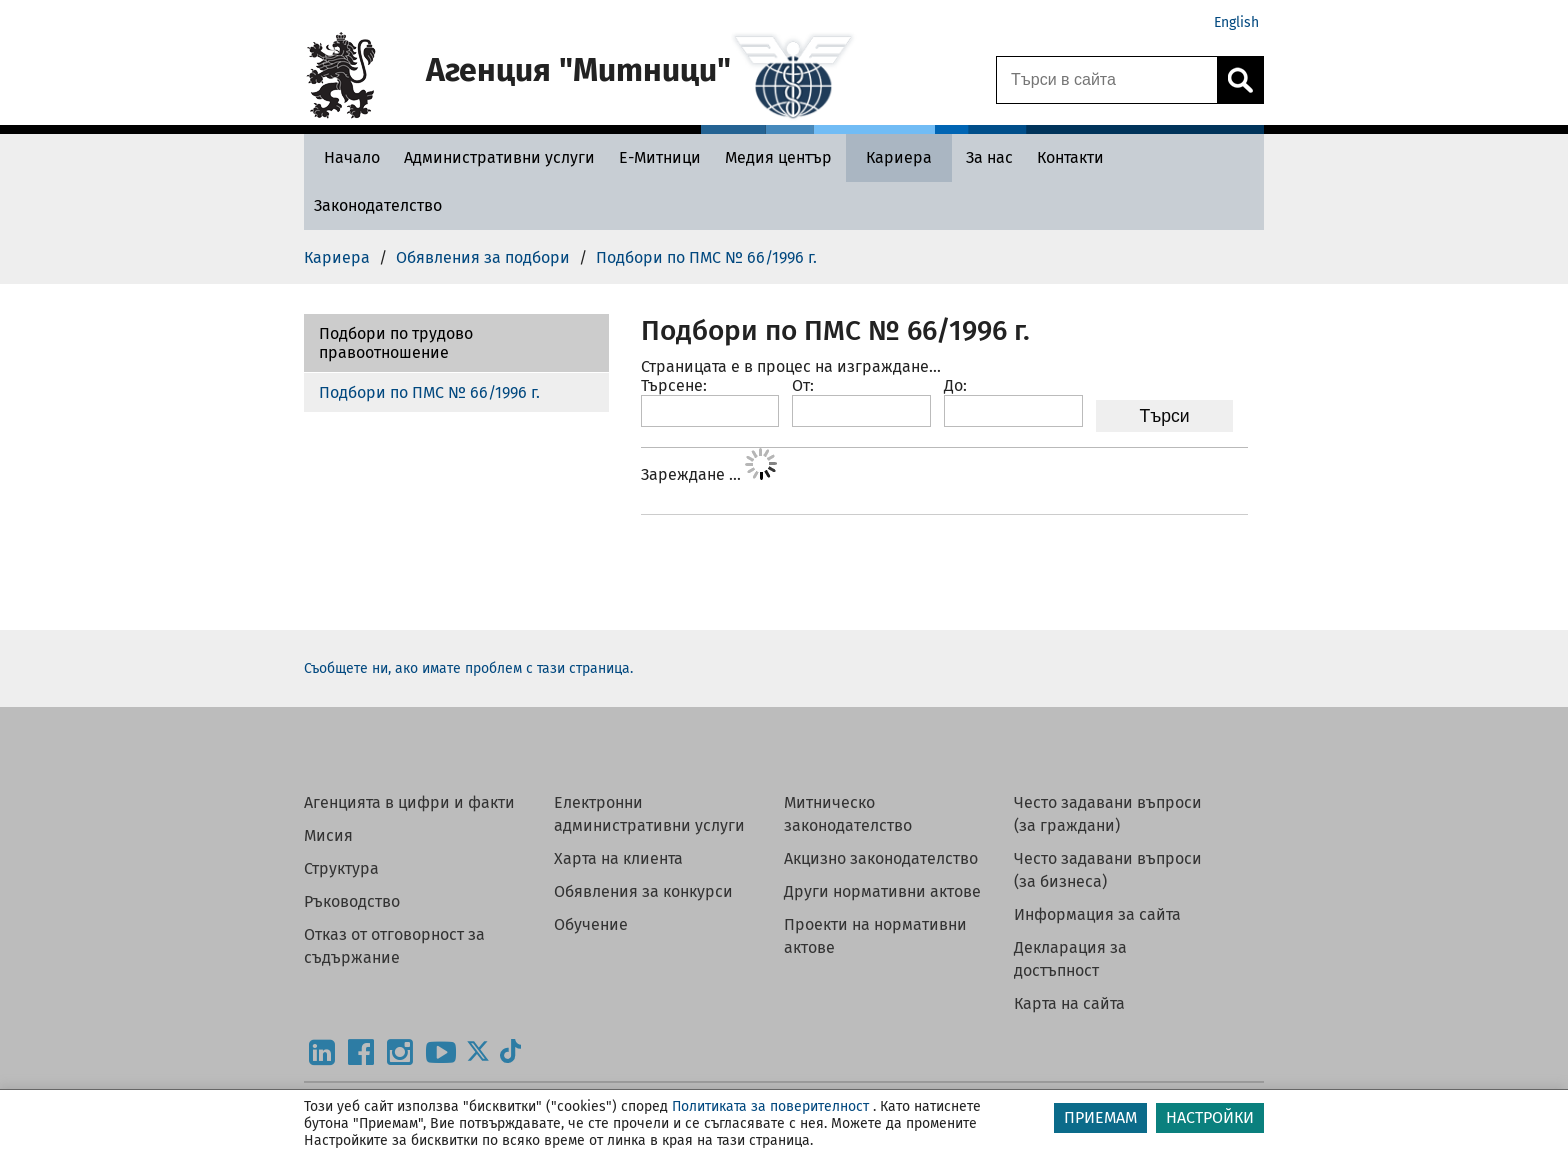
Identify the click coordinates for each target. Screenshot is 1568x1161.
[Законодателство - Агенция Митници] (378, 205)
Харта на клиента (618, 858)
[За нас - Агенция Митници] (989, 157)
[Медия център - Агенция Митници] (778, 157)
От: (803, 385)
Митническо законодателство (848, 814)
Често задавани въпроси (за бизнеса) (1108, 870)
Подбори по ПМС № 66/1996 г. (429, 392)
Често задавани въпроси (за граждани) (1108, 814)
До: (955, 385)
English (1236, 22)
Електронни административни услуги (649, 814)
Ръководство (352, 901)
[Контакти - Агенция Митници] (1070, 157)
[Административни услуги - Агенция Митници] (499, 157)
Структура (341, 868)
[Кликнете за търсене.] (1240, 80)
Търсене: (674, 385)
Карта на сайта (1069, 1003)
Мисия (328, 835)
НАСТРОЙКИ (1210, 1117)
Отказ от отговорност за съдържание (394, 946)
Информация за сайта (1097, 914)
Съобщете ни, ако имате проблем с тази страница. (468, 668)
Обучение (591, 924)
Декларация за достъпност (1070, 959)
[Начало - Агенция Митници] (347, 157)
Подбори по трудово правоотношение (396, 343)
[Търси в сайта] (1107, 80)
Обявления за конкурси (643, 891)
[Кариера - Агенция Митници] (899, 157)
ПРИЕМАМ (1100, 1117)
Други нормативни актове (882, 891)
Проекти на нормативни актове (875, 936)
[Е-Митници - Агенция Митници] (660, 157)
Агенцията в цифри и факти (409, 802)
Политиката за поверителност (770, 1106)
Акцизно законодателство (881, 858)
